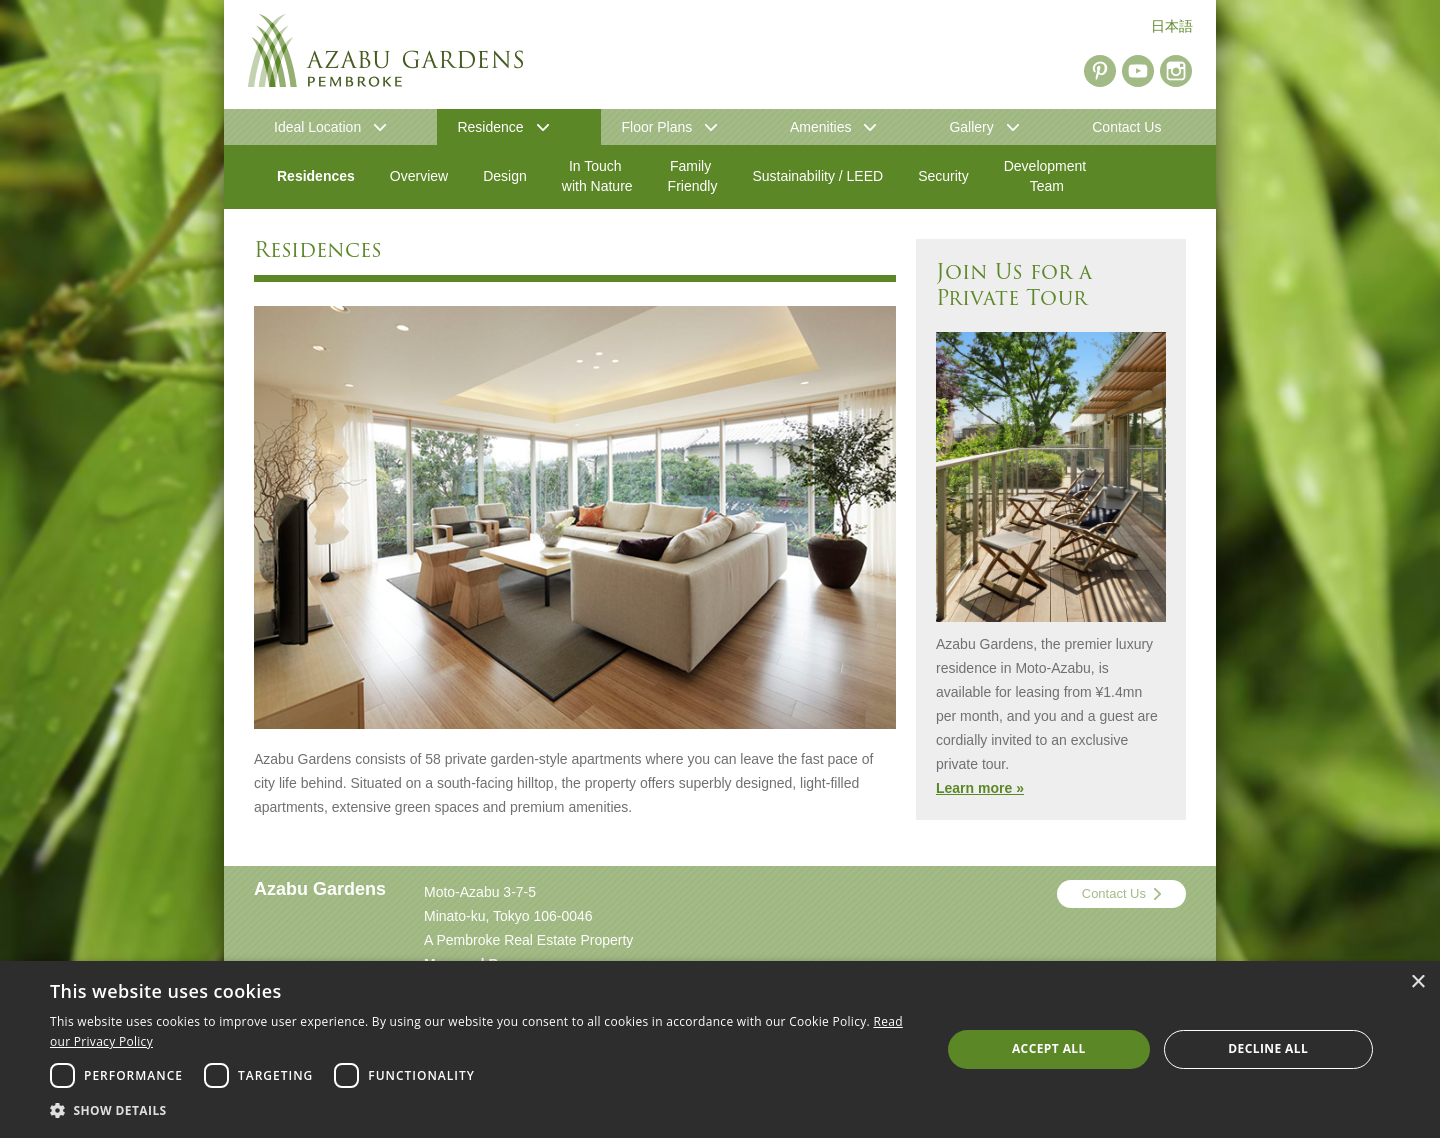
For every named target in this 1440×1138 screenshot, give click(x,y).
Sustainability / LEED (817, 176)
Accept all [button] (1049, 1048)
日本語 (1172, 26)
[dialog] (720, 1049)
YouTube (1138, 71)
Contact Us (1114, 893)
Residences (316, 176)
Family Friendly (693, 176)
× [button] (1417, 982)
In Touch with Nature (597, 176)
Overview (419, 176)
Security (943, 176)
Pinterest (1100, 71)
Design (505, 176)
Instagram (1176, 71)
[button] (482, 1111)
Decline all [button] (1268, 1048)
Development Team (1047, 176)
